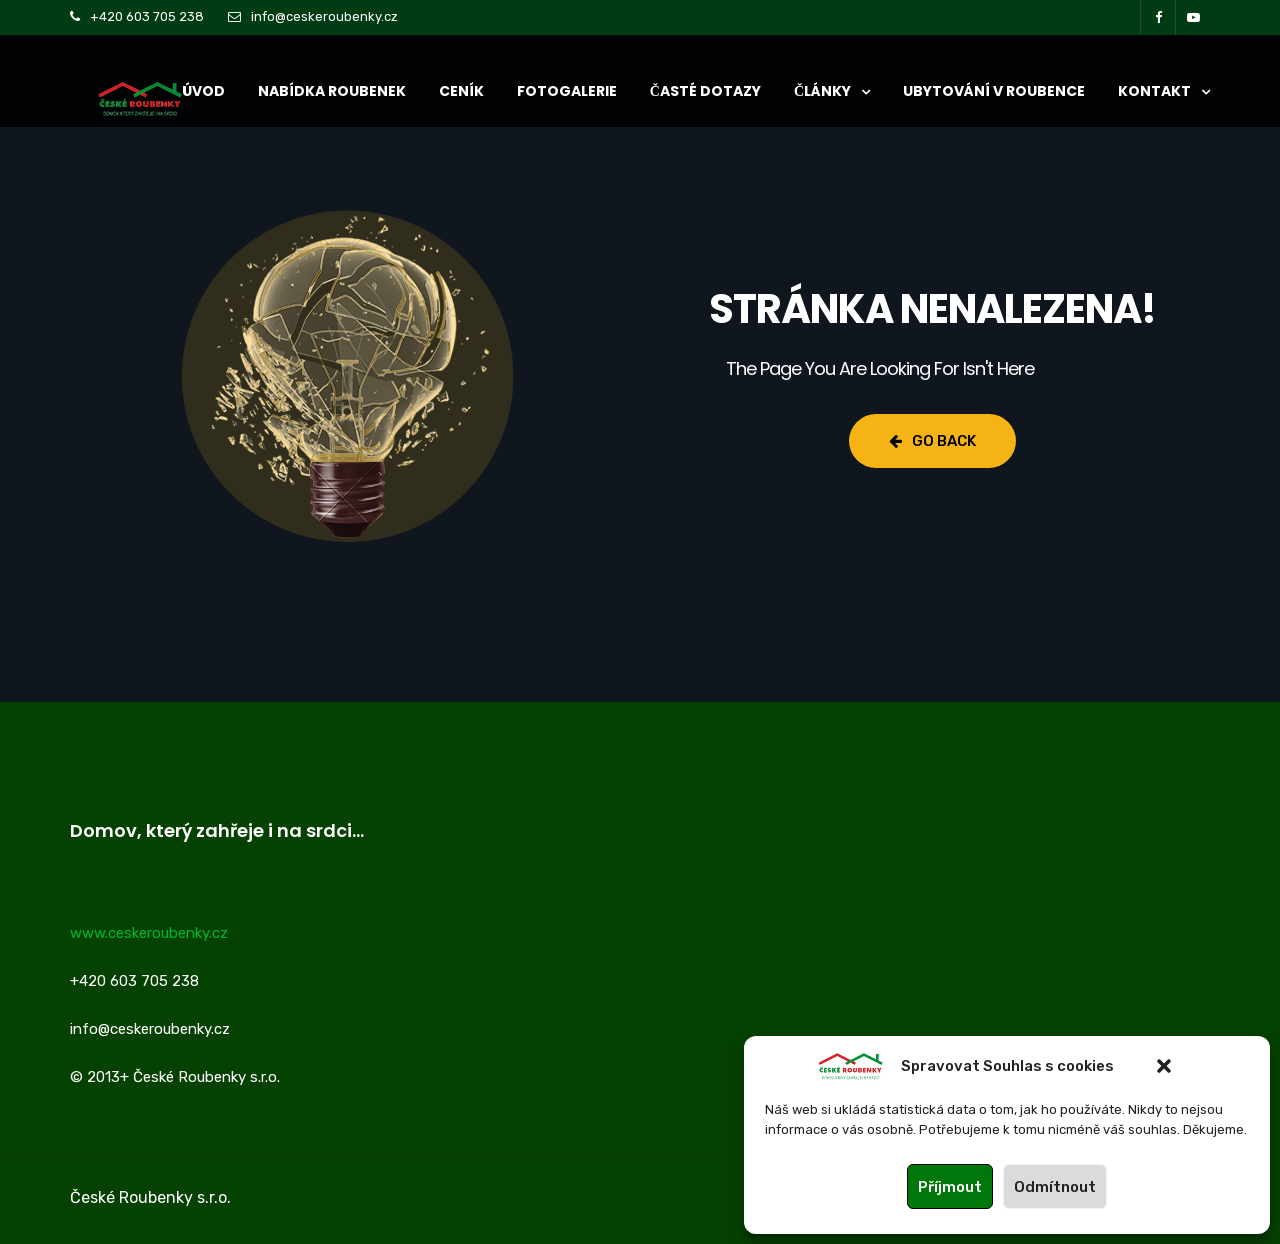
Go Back (932, 441)
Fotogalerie (567, 91)
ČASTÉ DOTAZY (705, 91)
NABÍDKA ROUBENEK (332, 91)
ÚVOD (203, 91)
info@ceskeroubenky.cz (324, 16)
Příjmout (950, 1187)
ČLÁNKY (822, 91)
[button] (1164, 1066)
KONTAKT (1154, 91)
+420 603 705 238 (147, 16)
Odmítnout (1055, 1187)
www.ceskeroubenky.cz (149, 933)
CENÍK (461, 91)
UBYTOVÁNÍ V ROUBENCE (994, 91)
